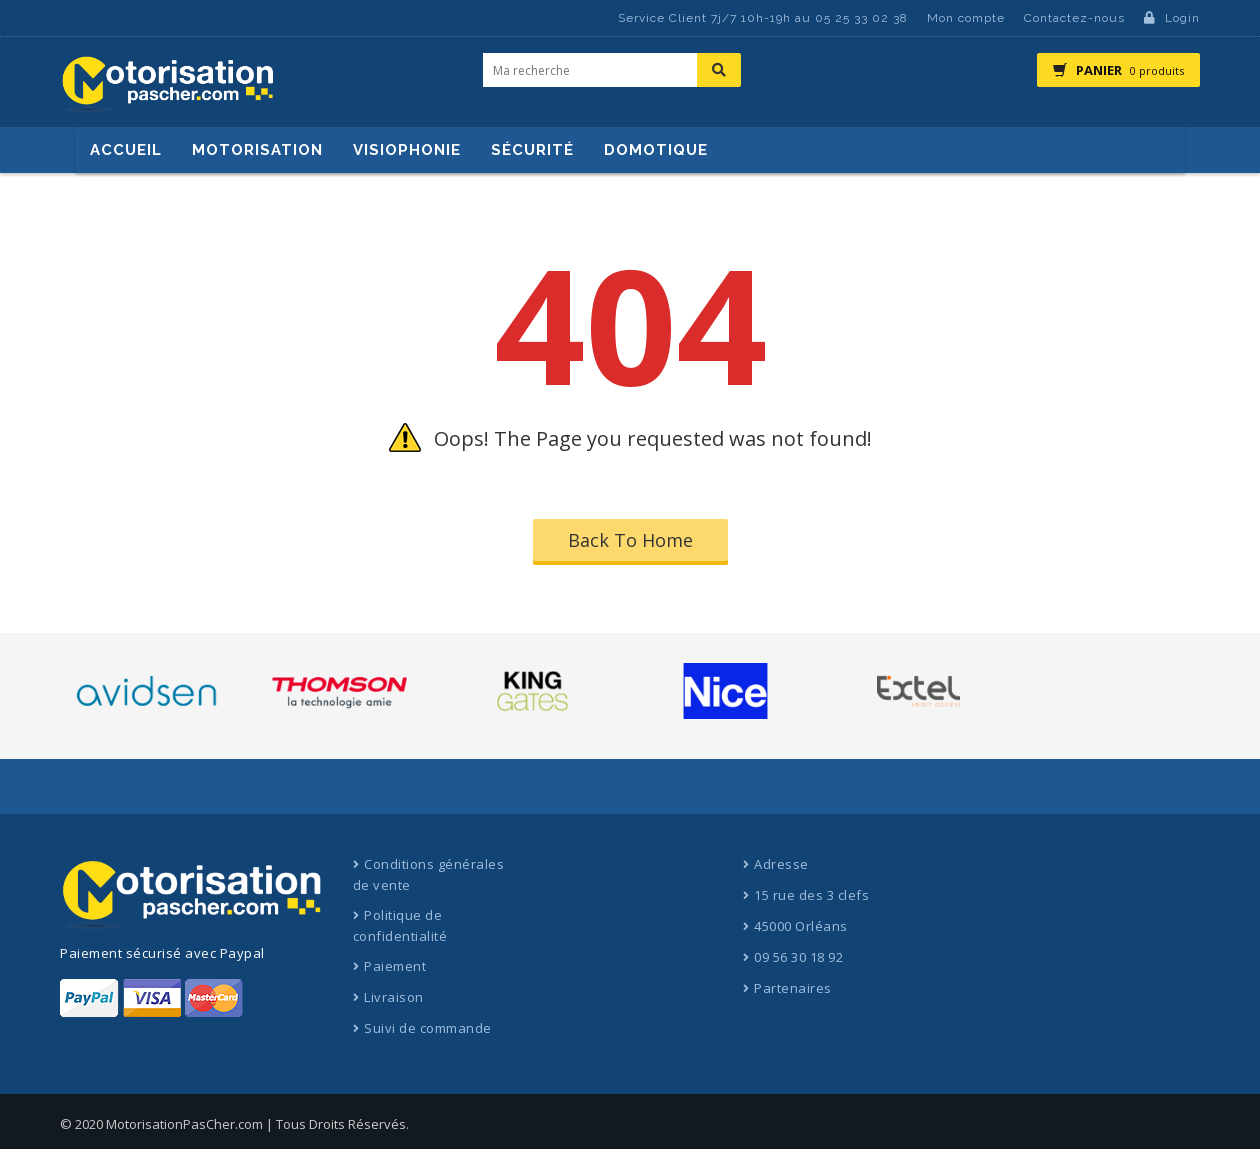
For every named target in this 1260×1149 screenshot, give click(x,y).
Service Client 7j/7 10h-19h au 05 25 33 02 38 (763, 18)
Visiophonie (407, 150)
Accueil (126, 150)
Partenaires (793, 988)
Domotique (656, 150)
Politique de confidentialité (400, 925)
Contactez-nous (1074, 18)
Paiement (395, 966)
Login (1172, 18)
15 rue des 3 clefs (811, 895)
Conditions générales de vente (429, 874)
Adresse (781, 864)
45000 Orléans (801, 926)
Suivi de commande (428, 1028)
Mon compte (966, 18)
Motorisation (257, 150)
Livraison (394, 997)
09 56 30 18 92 (798, 957)
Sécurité (532, 150)
